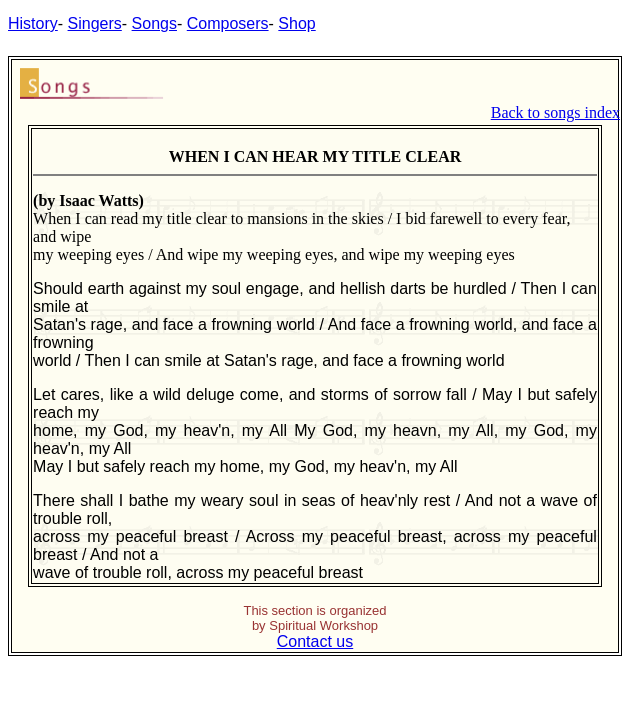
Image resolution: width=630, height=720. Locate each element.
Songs (154, 23)
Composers (228, 23)
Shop (296, 23)
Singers (95, 23)
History (33, 23)
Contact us (315, 641)
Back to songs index (555, 112)
